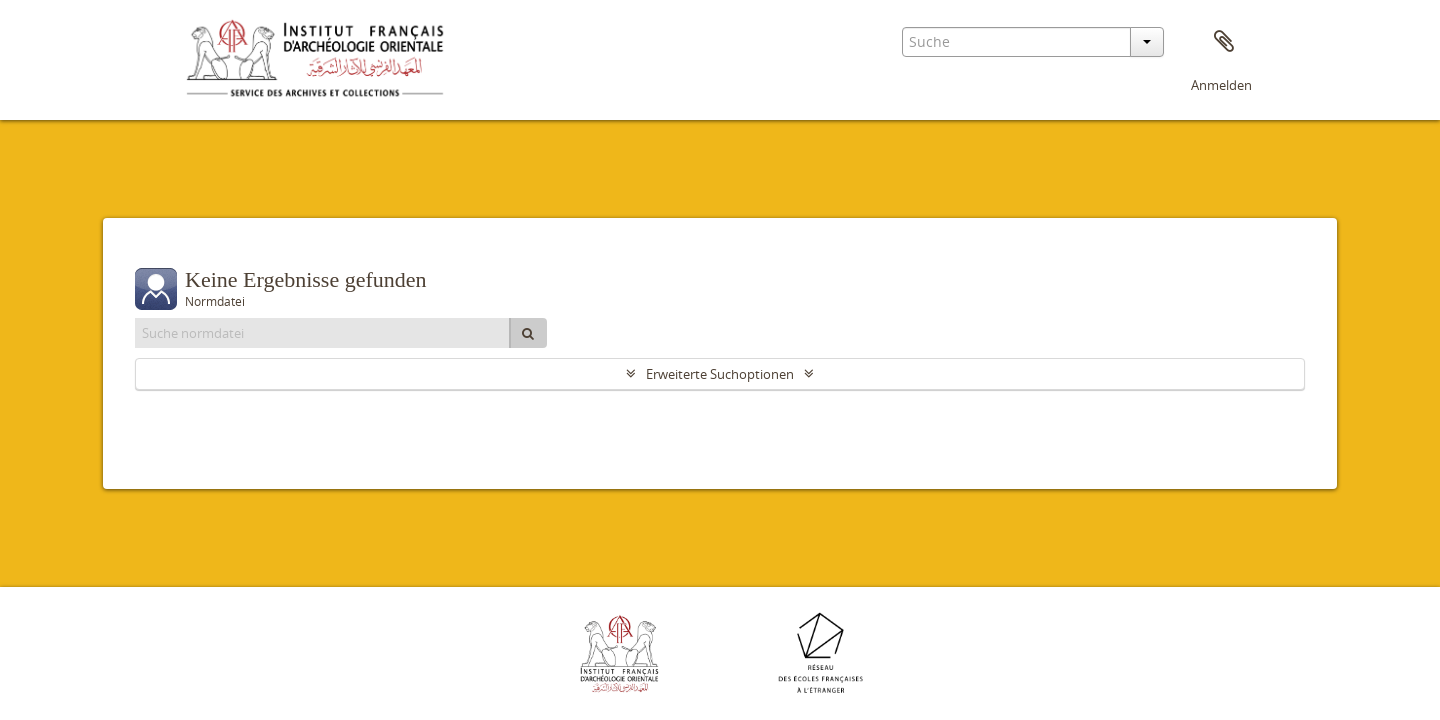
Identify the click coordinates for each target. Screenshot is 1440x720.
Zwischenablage (1224, 42)
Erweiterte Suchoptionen (720, 374)
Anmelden (1221, 85)
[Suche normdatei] (323, 333)
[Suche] (528, 333)
